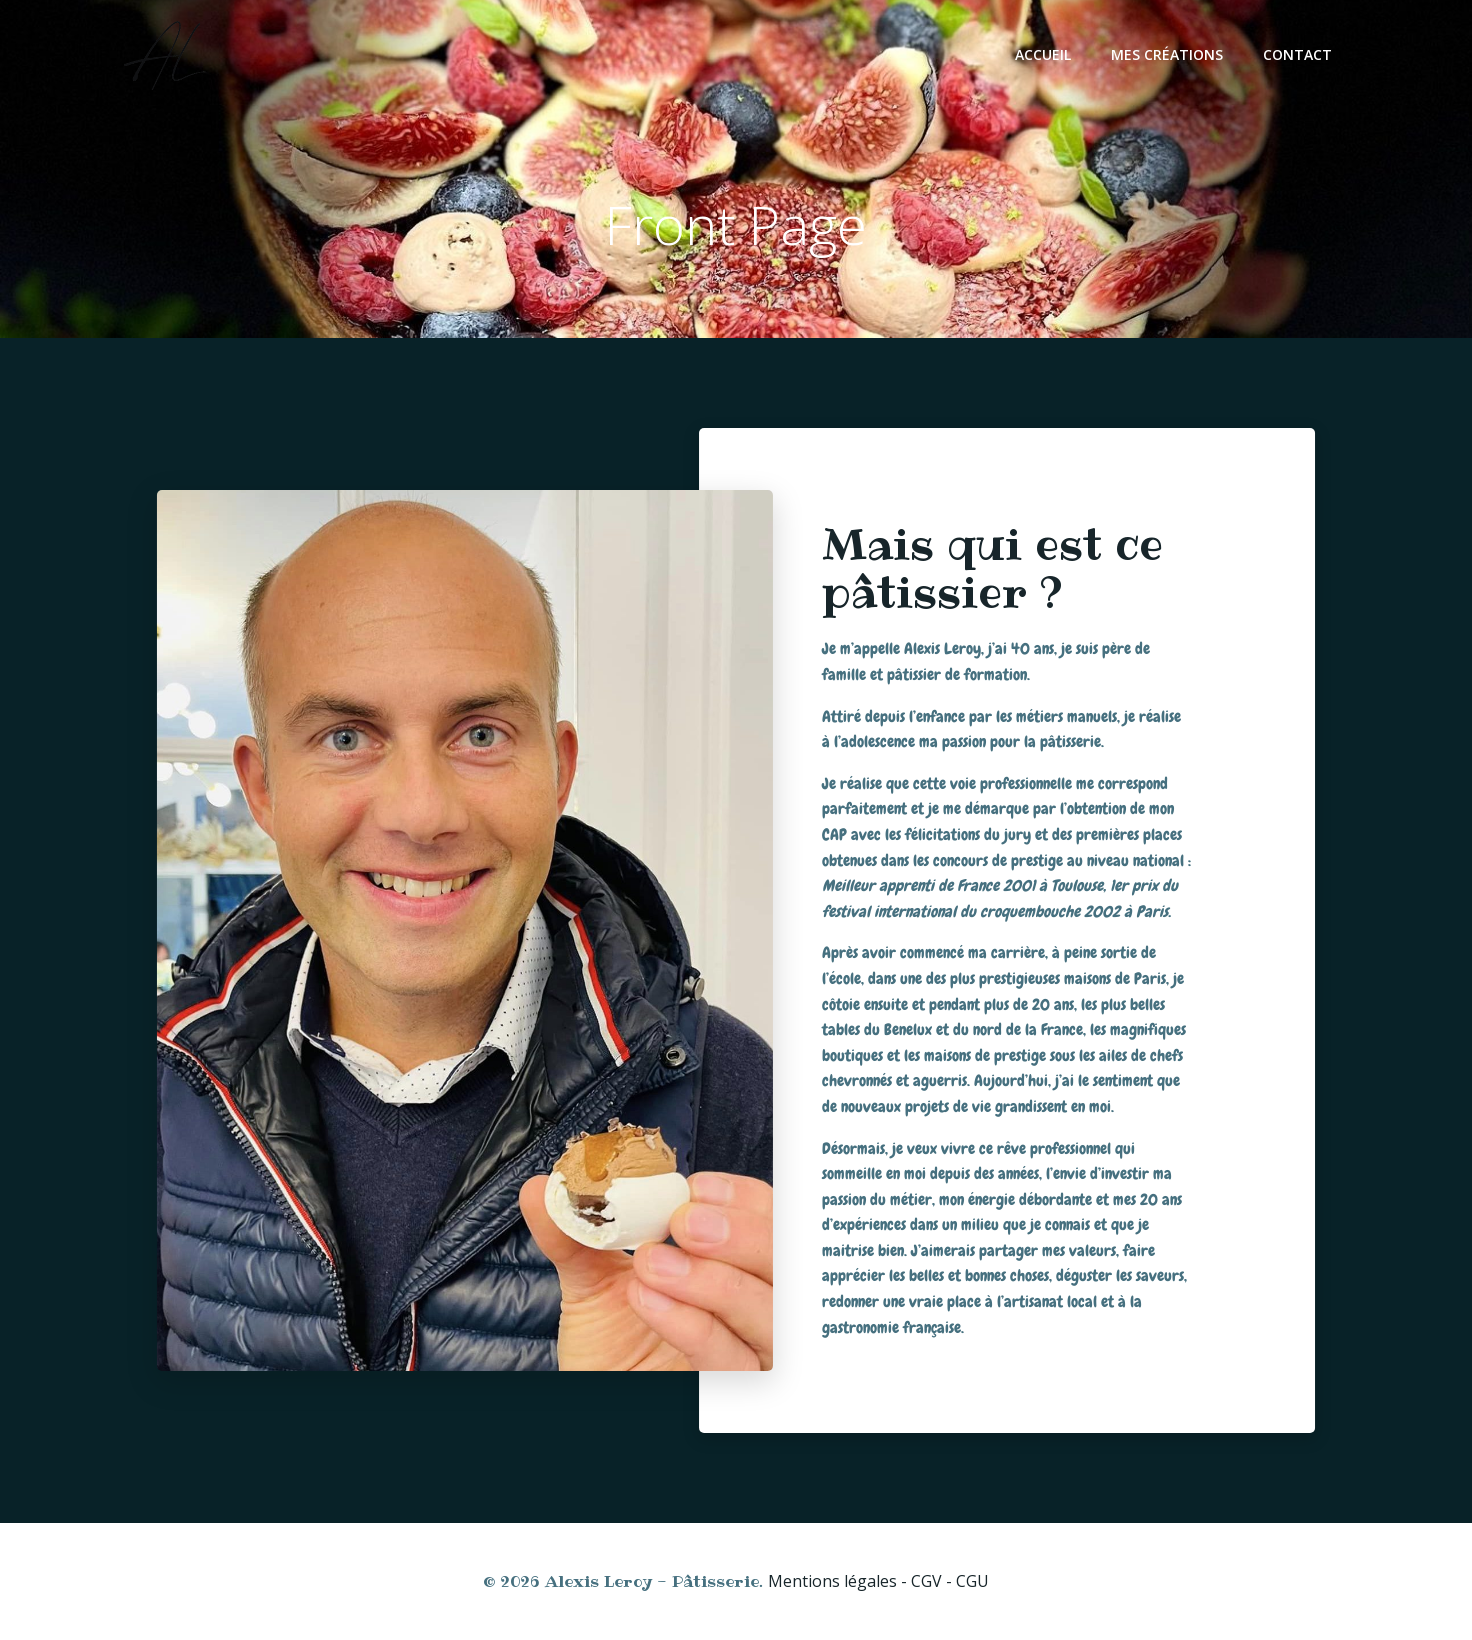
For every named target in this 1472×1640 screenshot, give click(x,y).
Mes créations (1167, 54)
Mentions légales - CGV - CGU (878, 1581)
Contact (1297, 54)
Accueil (1043, 54)
